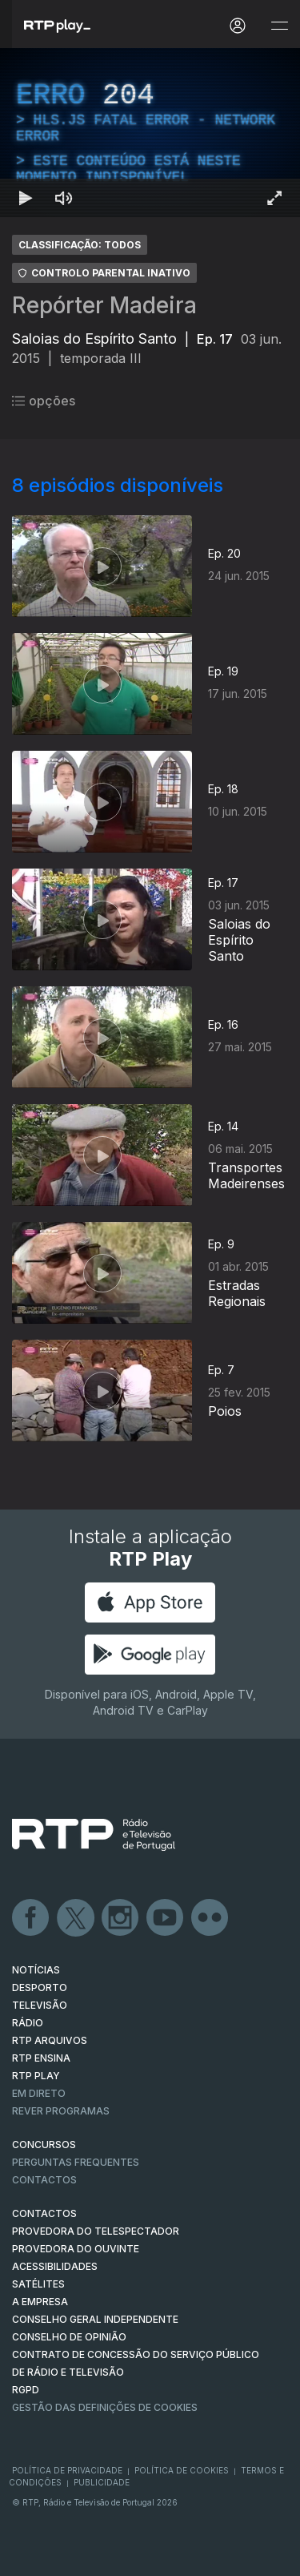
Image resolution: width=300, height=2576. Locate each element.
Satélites (38, 2284)
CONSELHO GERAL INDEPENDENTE (95, 2319)
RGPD (25, 2390)
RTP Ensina (41, 2058)
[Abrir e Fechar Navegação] (279, 26)
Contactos (44, 2180)
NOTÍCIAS (36, 1970)
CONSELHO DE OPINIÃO (69, 2337)
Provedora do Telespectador (95, 2231)
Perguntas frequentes (75, 2162)
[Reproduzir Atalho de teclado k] (25, 198)
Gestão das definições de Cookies (105, 2407)
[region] (150, 132)
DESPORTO (39, 1987)
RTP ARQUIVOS (49, 2040)
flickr (210, 1918)
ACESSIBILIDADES (55, 2266)
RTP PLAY (36, 2076)
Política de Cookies (181, 2470)
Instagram (121, 1918)
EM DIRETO (39, 2093)
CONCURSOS (44, 2145)
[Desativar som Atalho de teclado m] (64, 198)
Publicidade (102, 2482)
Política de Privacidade (67, 2470)
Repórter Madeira (104, 305)
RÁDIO (27, 2023)
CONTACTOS (44, 2213)
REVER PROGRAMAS (61, 2111)
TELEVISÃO (39, 2005)
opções (43, 401)
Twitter (76, 1918)
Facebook (31, 1918)
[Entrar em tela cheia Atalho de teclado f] (274, 198)
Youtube (165, 1918)
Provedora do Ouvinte (75, 2249)
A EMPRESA (40, 2302)
